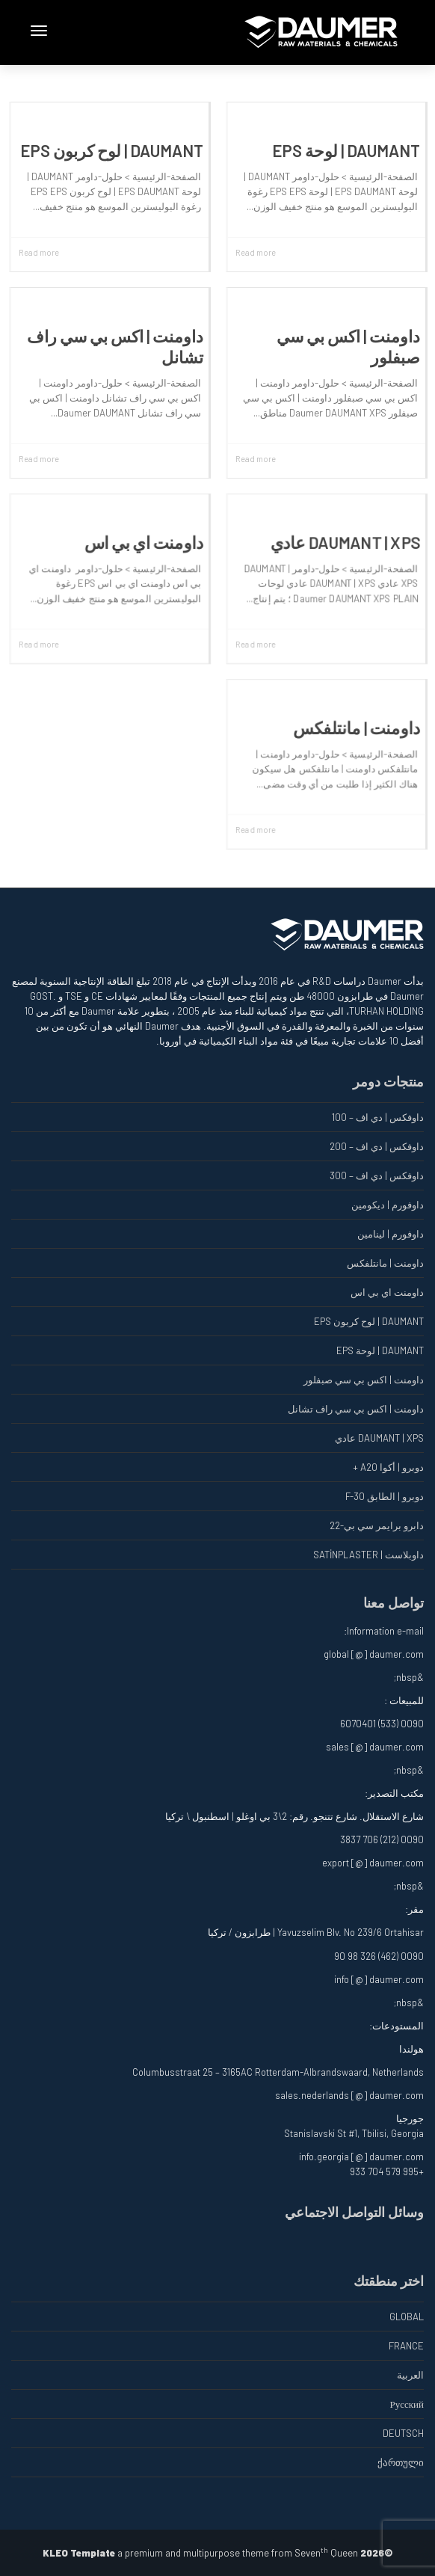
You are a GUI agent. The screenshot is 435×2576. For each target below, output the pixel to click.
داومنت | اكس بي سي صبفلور (363, 1380)
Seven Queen (326, 2553)
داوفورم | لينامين (390, 1234)
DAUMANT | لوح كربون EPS (111, 150)
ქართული (400, 2462)
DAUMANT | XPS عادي (345, 542)
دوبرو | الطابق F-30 (384, 1496)
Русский (407, 2404)
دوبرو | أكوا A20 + (388, 1467)
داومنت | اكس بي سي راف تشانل (356, 1409)
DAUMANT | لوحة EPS (346, 150)
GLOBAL (406, 2317)
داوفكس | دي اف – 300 (377, 1175)
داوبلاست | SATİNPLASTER (368, 1555)
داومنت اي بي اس (144, 542)
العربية (410, 2375)
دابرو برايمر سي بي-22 (377, 1525)
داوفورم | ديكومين (387, 1205)
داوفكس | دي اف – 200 (377, 1146)
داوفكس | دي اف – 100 (378, 1117)
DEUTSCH (403, 2433)
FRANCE (406, 2346)
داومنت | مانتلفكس (357, 727)
